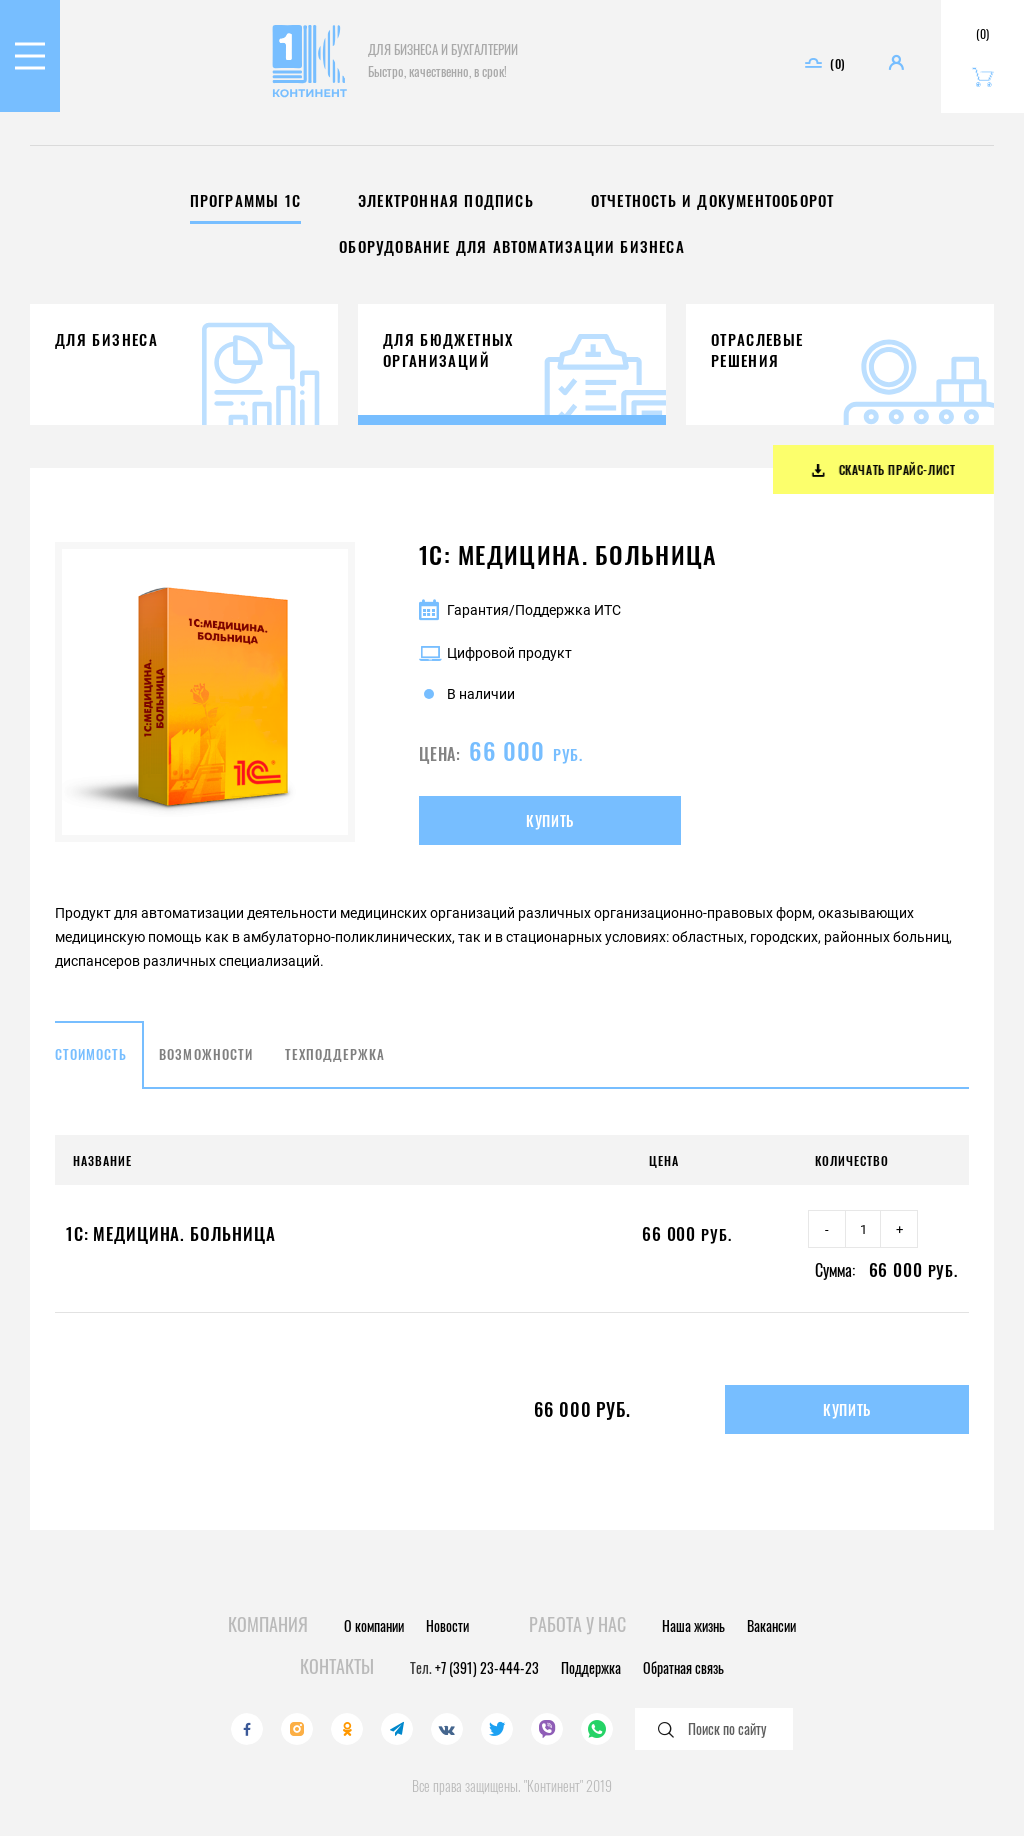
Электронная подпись (446, 200)
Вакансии (771, 1625)
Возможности (205, 1071)
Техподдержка (335, 1071)
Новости (447, 1625)
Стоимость (91, 1071)
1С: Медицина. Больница (171, 1250)
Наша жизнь (693, 1625)
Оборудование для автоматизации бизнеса (512, 246)
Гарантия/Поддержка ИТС (520, 627)
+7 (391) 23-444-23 (487, 1667)
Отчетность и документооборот (713, 200)
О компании (374, 1625)
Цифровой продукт (495, 670)
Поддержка (591, 1667)
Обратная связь (683, 1667)
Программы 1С (245, 200)
